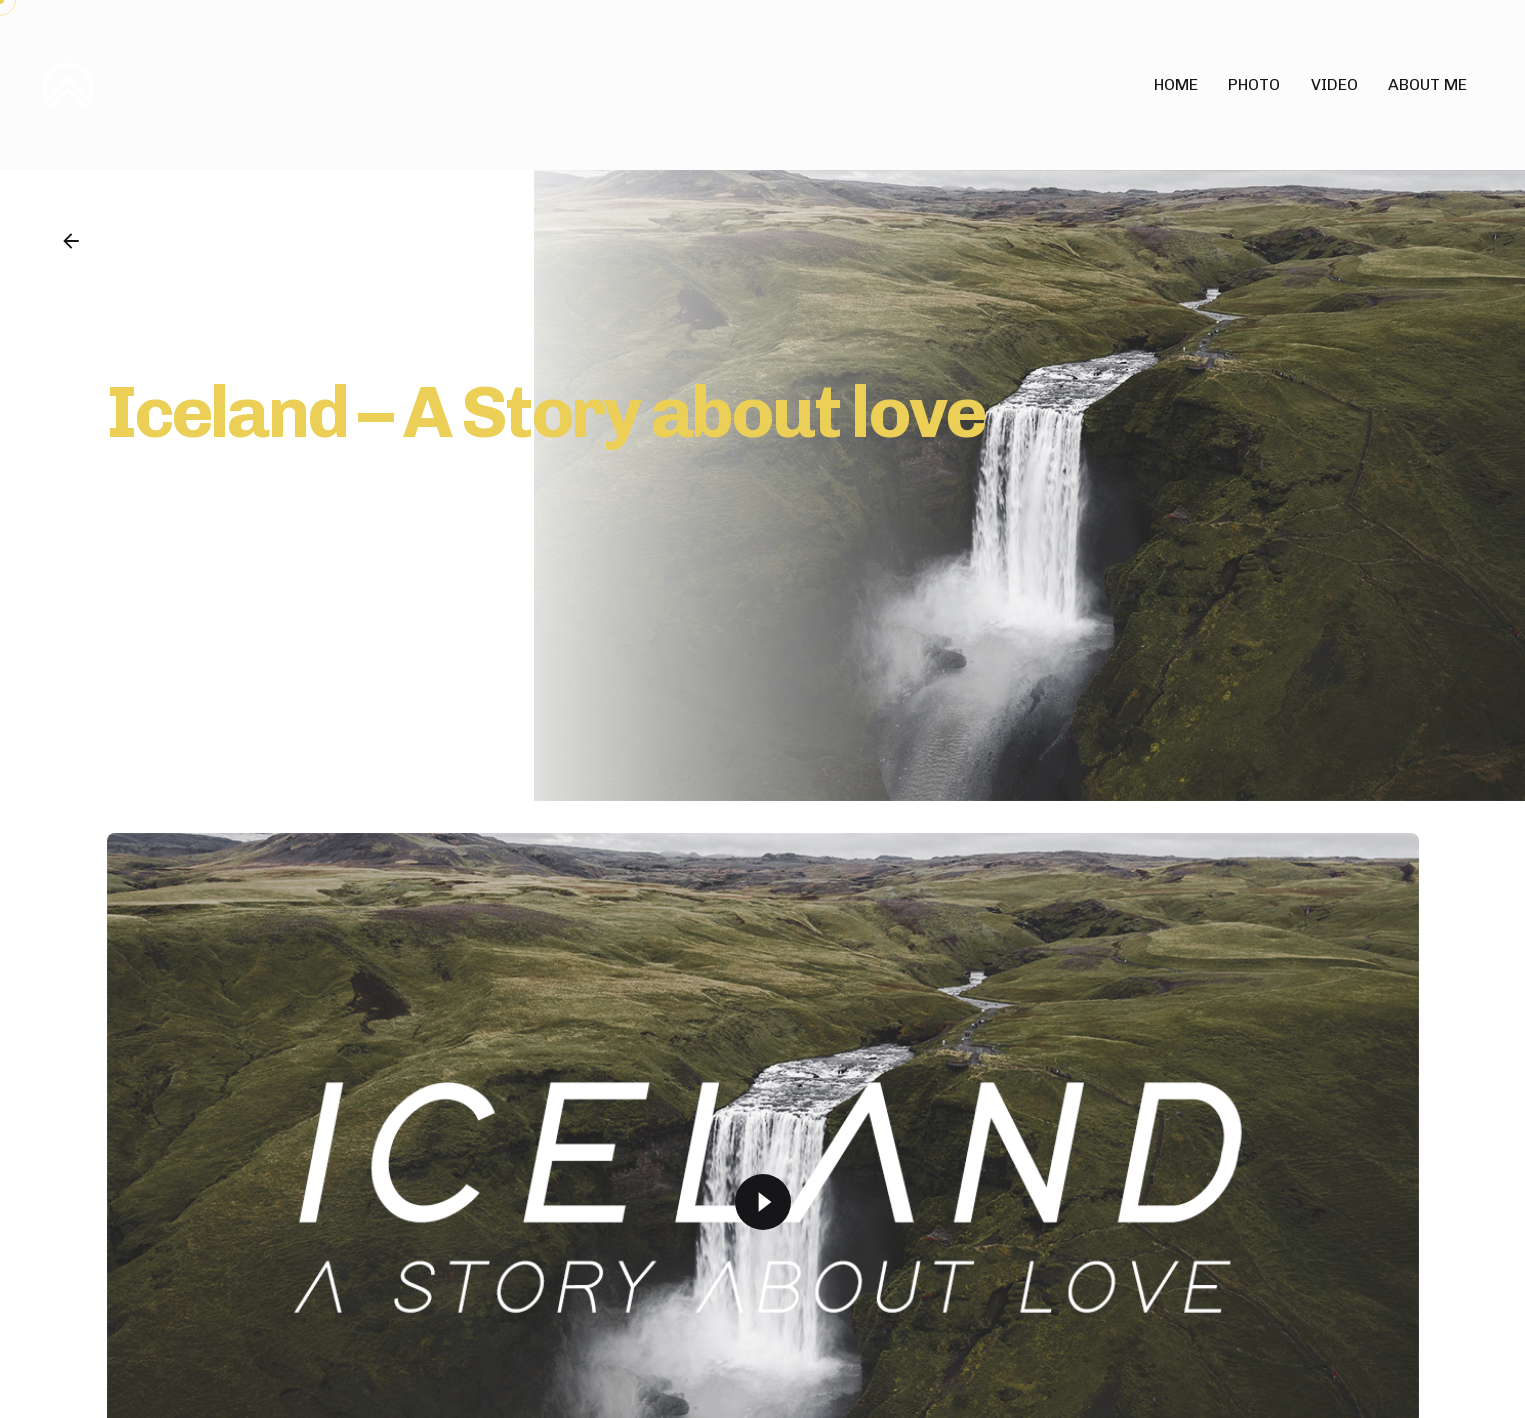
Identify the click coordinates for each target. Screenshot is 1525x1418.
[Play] (763, 1202)
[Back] (71, 241)
